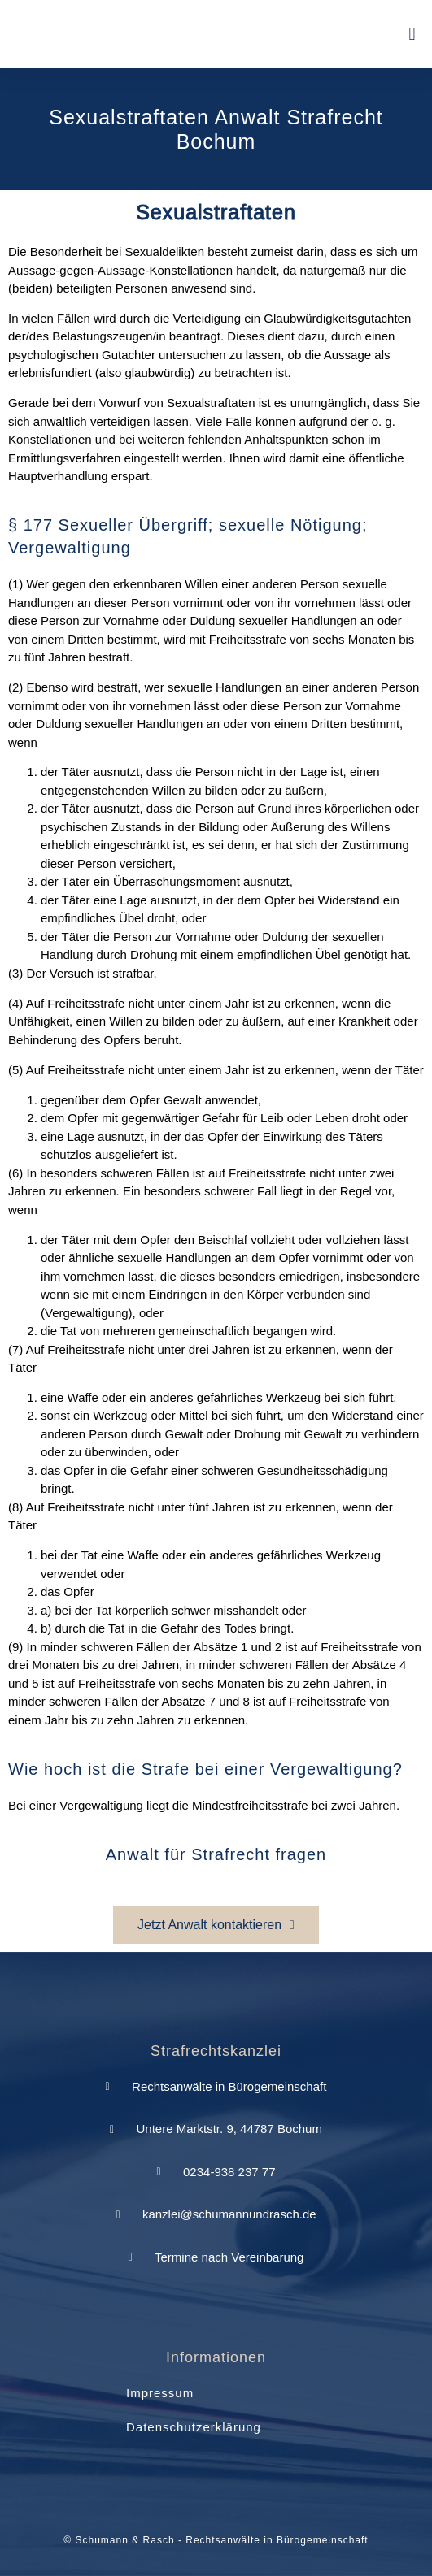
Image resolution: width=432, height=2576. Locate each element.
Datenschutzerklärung (193, 2427)
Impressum (160, 2393)
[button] (412, 34)
